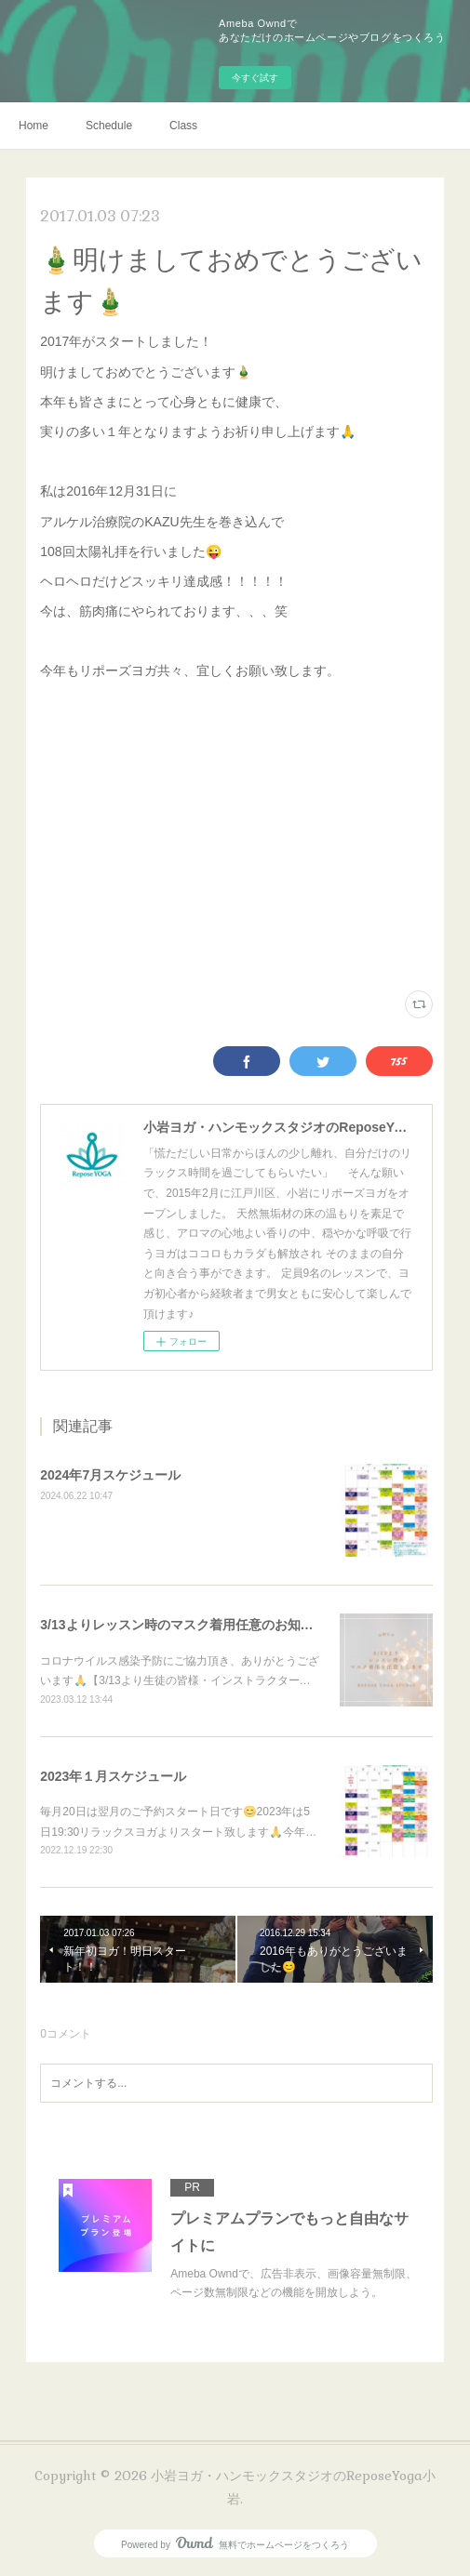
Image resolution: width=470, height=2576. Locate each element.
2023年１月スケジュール (113, 1776)
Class (183, 125)
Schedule (109, 125)
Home (33, 125)
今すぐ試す (255, 78)
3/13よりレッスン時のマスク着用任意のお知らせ (183, 1624)
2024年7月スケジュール (110, 1474)
